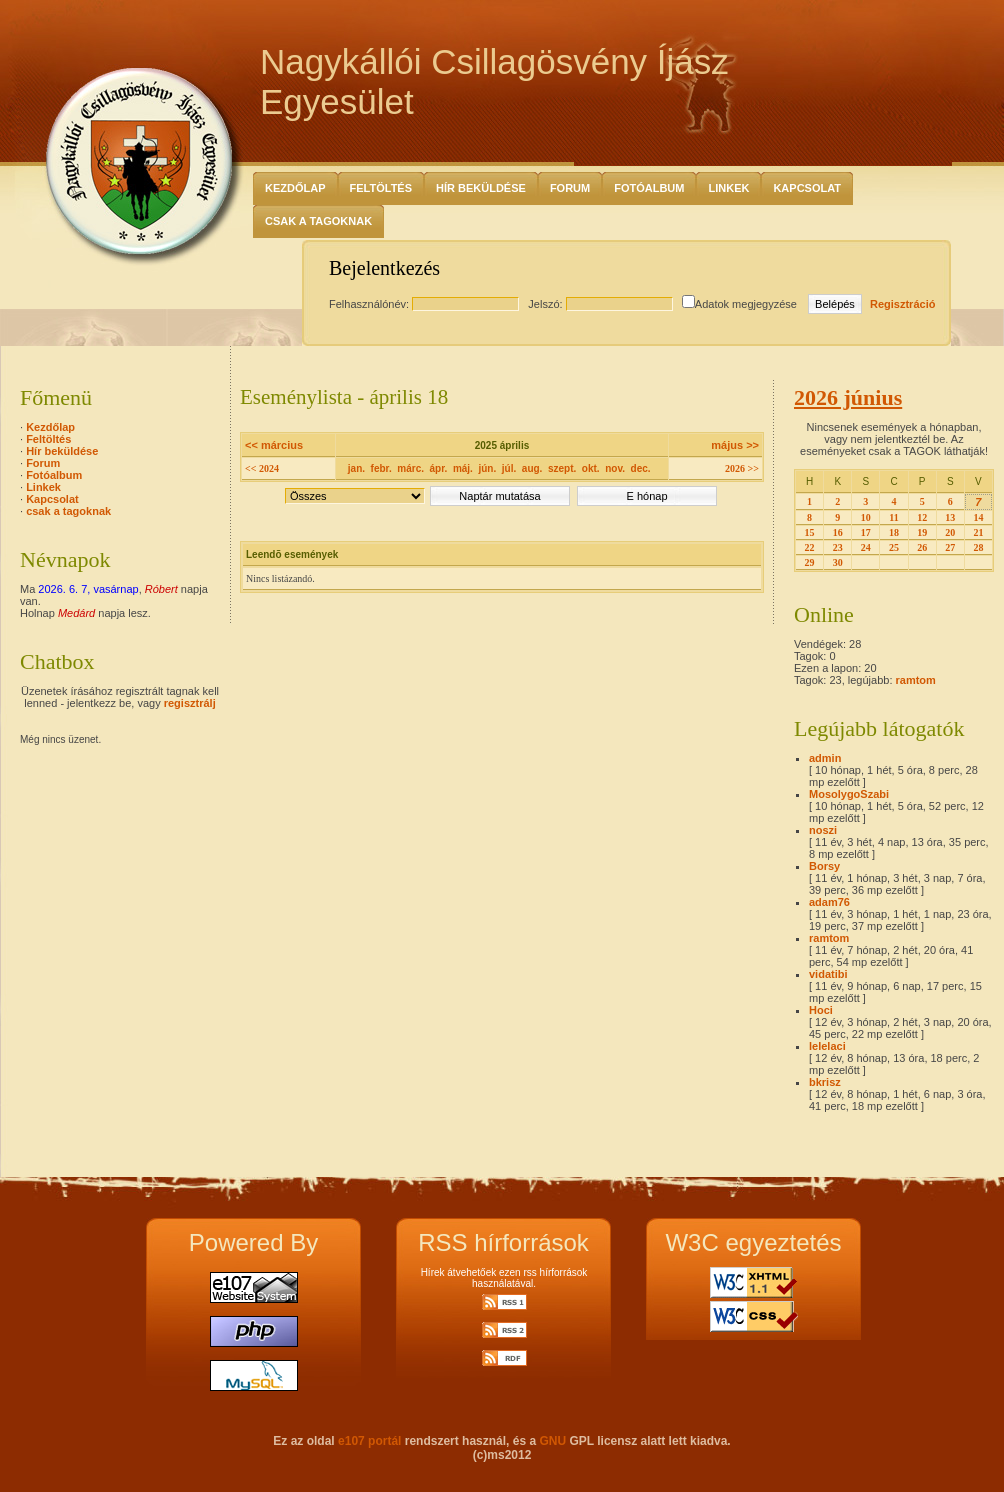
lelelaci (827, 1046)
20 (950, 532)
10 (866, 517)
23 (838, 547)
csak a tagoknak (318, 221)
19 (922, 532)
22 (810, 547)
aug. (532, 468)
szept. (562, 468)
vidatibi (828, 974)
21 (978, 532)
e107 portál (369, 1441)
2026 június (848, 397)
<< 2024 (262, 468)
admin (825, 758)
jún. (487, 468)
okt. (591, 468)
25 (894, 547)
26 (922, 547)
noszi (823, 830)
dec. (641, 468)
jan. (356, 468)
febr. (381, 468)
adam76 (829, 902)
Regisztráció (902, 304)
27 (950, 547)
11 (893, 517)
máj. (463, 468)
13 (950, 517)
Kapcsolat (807, 188)
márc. (410, 468)
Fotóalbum (649, 188)
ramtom (916, 680)
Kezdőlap (295, 188)
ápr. (439, 468)
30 (838, 562)
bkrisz (825, 1082)
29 (810, 562)
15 (810, 532)
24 (866, 547)
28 (978, 547)
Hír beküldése (481, 188)
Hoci (821, 1010)
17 (866, 532)
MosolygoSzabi (849, 794)
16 (838, 532)
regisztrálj (190, 703)
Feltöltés (381, 188)
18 (894, 532)
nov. (615, 468)
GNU (552, 1441)
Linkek (728, 188)
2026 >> (742, 468)
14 (978, 517)
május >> (735, 445)
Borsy (824, 866)
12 (922, 517)
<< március (274, 445)
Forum (570, 188)
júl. (509, 468)
